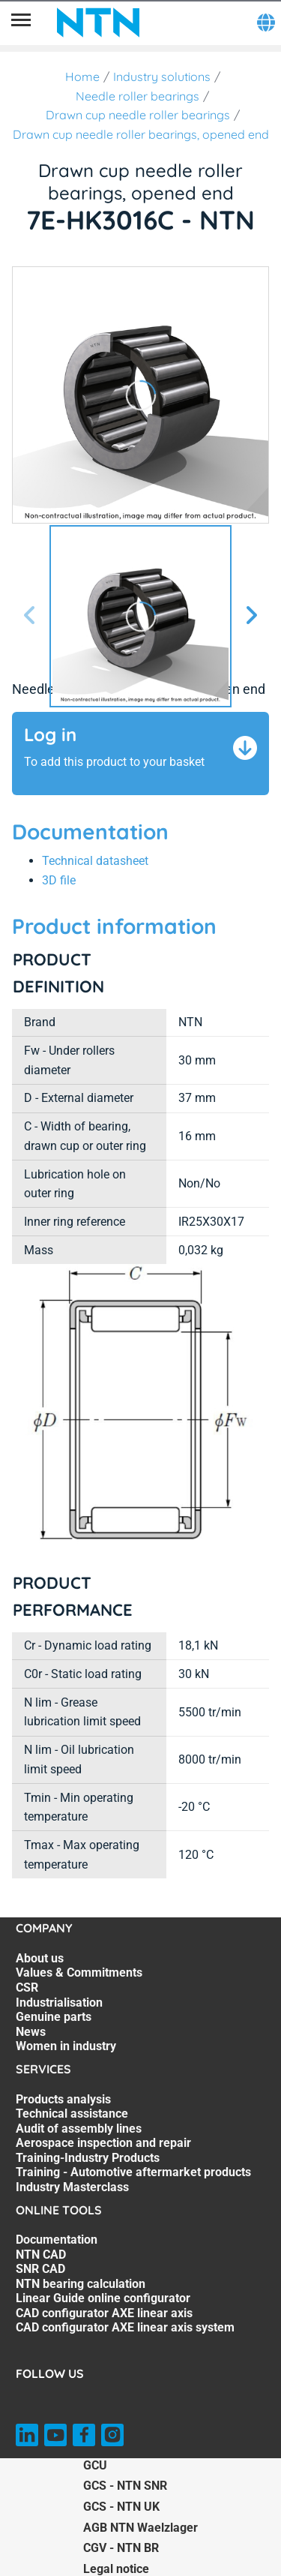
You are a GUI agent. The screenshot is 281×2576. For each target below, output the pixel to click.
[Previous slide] (30, 616)
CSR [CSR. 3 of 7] (27, 1987)
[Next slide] (251, 616)
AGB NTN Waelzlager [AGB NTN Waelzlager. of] (140, 2527)
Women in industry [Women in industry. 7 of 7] (66, 2046)
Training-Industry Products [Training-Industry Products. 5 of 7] (88, 2158)
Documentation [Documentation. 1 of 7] (56, 2239)
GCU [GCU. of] (95, 2465)
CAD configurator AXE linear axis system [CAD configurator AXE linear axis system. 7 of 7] (125, 2327)
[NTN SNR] (98, 23)
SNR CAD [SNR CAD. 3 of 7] (40, 2269)
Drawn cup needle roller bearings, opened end (141, 134)
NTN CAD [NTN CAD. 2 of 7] (41, 2254)
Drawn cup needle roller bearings (138, 114)
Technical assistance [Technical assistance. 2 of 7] (72, 2113)
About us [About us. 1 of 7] (40, 1958)
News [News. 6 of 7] (31, 2032)
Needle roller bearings (137, 96)
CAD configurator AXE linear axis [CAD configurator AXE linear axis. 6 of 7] (104, 2313)
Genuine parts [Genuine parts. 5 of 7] (53, 2017)
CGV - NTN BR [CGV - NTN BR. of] (121, 2548)
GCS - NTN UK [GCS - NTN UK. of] (121, 2506)
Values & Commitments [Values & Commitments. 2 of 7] (79, 1972)
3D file (59, 880)
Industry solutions (162, 76)
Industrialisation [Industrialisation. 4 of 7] (59, 2002)
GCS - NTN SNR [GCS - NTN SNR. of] (125, 2485)
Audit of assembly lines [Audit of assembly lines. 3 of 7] (79, 2128)
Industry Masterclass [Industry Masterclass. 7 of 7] (72, 2187)
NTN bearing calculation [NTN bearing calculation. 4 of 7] (80, 2284)
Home (82, 76)
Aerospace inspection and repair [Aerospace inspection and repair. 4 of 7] (103, 2143)
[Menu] (21, 22)
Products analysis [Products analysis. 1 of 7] (63, 2099)
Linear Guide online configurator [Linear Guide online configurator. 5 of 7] (103, 2298)
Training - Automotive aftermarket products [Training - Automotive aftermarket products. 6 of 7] (133, 2172)
